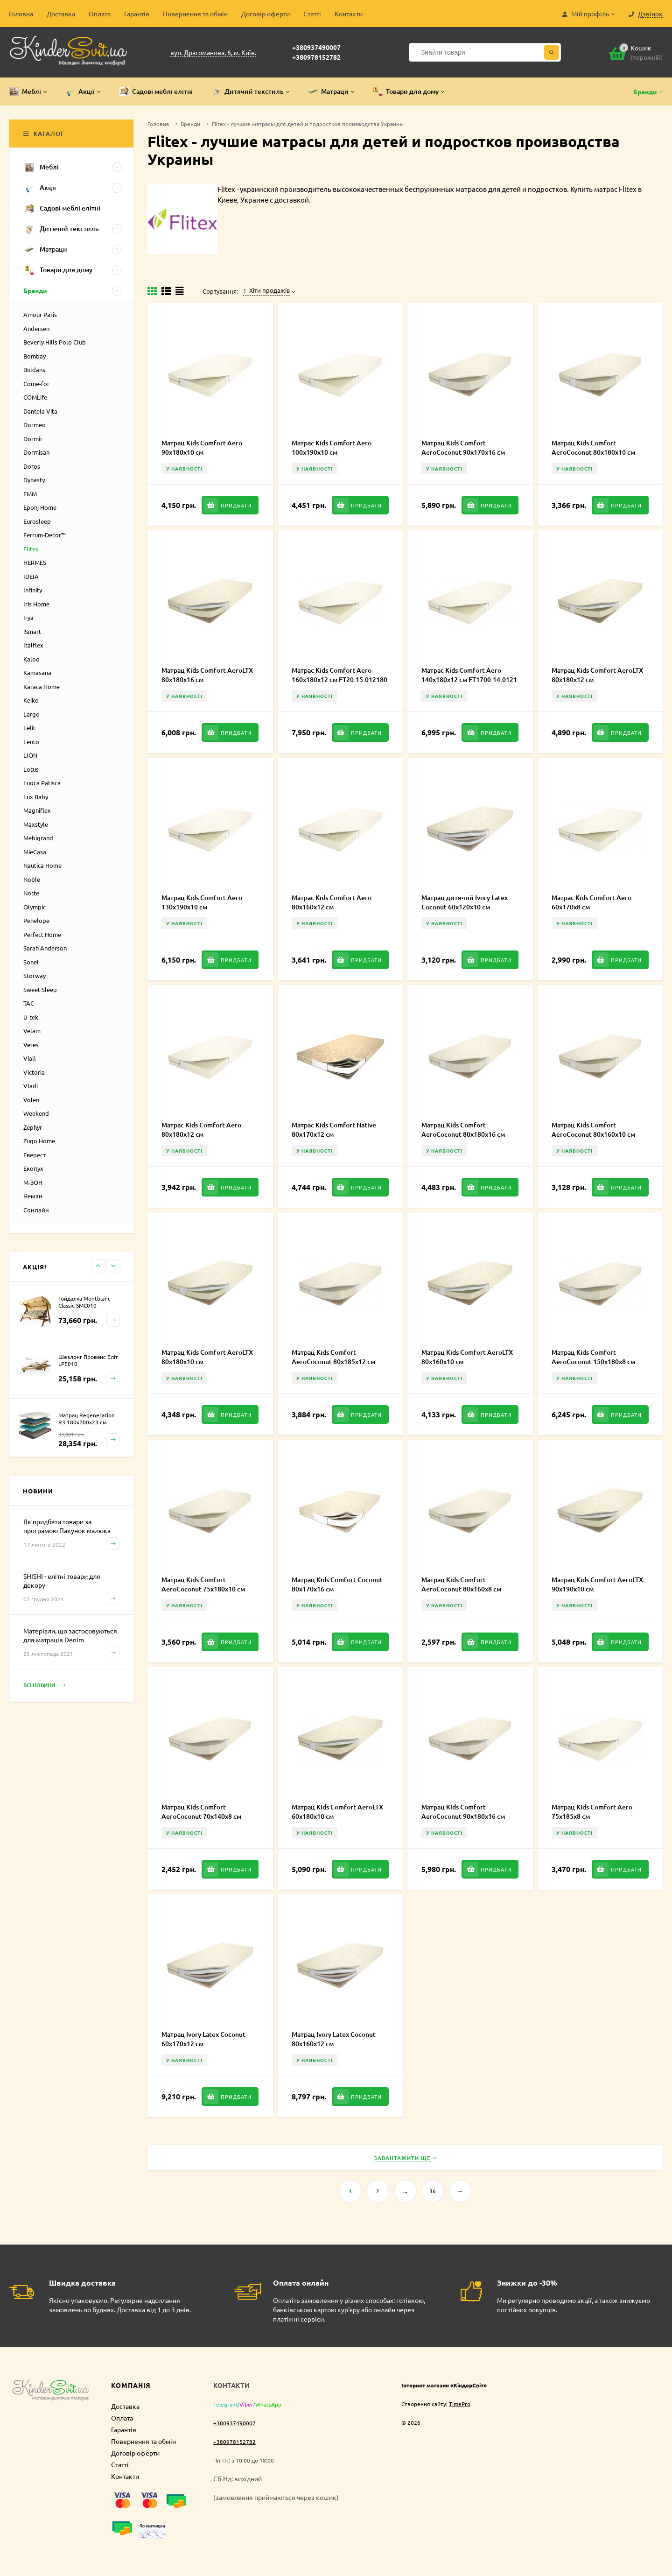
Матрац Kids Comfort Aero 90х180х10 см (201, 447)
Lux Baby (35, 797)
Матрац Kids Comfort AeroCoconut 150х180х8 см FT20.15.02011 (593, 1361)
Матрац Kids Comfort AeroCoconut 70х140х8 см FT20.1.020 (201, 1816)
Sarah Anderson (45, 948)
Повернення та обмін (195, 13)
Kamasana (37, 672)
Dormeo (34, 425)
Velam (32, 1031)
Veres (31, 1045)
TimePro (459, 2403)
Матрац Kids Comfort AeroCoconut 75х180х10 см (203, 1584)
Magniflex (37, 810)
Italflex (33, 645)
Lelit (29, 728)
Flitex (31, 549)
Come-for (36, 383)
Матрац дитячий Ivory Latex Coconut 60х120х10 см (464, 902)
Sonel (31, 962)
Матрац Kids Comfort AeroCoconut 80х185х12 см (333, 1357)
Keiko (31, 700)
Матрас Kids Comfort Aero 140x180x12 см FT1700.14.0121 (469, 675)
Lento (31, 742)
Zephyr (32, 1127)
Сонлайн (36, 1210)
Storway (34, 975)
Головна (21, 13)
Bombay (34, 356)
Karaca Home (41, 686)
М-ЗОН (32, 1182)
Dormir (32, 439)
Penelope (36, 920)
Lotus (31, 769)
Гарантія (136, 13)
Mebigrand (38, 838)
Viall (29, 1058)
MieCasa (34, 852)
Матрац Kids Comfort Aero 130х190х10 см (201, 902)
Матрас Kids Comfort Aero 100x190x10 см (331, 447)
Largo (31, 714)
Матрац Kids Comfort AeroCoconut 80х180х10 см (593, 447)
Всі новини (44, 1685)
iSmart (32, 631)
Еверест (34, 1155)
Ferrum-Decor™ (44, 535)
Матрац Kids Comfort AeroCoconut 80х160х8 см (461, 1584)
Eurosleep (37, 521)
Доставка (61, 13)
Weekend (36, 1113)
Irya (28, 617)
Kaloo (31, 659)
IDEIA (31, 576)
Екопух (33, 1168)
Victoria (34, 1072)
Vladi (30, 1086)
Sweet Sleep (40, 989)
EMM (30, 494)
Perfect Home (42, 934)
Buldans (34, 369)
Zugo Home (39, 1141)
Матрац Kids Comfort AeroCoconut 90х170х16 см (463, 447)
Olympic (34, 907)
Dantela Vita (40, 411)
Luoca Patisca (42, 783)
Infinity (32, 590)
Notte (31, 893)
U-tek (30, 1017)
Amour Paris (40, 314)
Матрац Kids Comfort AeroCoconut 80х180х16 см (463, 1129)
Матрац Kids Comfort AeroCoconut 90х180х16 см (463, 1811)
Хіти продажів (266, 290)
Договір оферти (265, 13)
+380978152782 (316, 57)
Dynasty (34, 480)
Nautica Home (42, 865)
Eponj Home (39, 507)
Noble (31, 879)
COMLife (35, 397)
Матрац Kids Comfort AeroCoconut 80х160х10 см (593, 1129)
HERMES (34, 562)
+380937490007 (316, 47)
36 (432, 2191)
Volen (31, 1100)
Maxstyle (35, 824)
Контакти (349, 13)
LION (30, 755)
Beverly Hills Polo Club (54, 342)
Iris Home (36, 604)
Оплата (100, 13)
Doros (31, 466)
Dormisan (36, 452)
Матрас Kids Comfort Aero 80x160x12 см (331, 902)
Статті (312, 13)
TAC (28, 1003)
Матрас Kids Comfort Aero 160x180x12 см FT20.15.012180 (339, 675)
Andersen (36, 328)
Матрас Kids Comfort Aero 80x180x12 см (201, 1129)
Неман (32, 1196)
